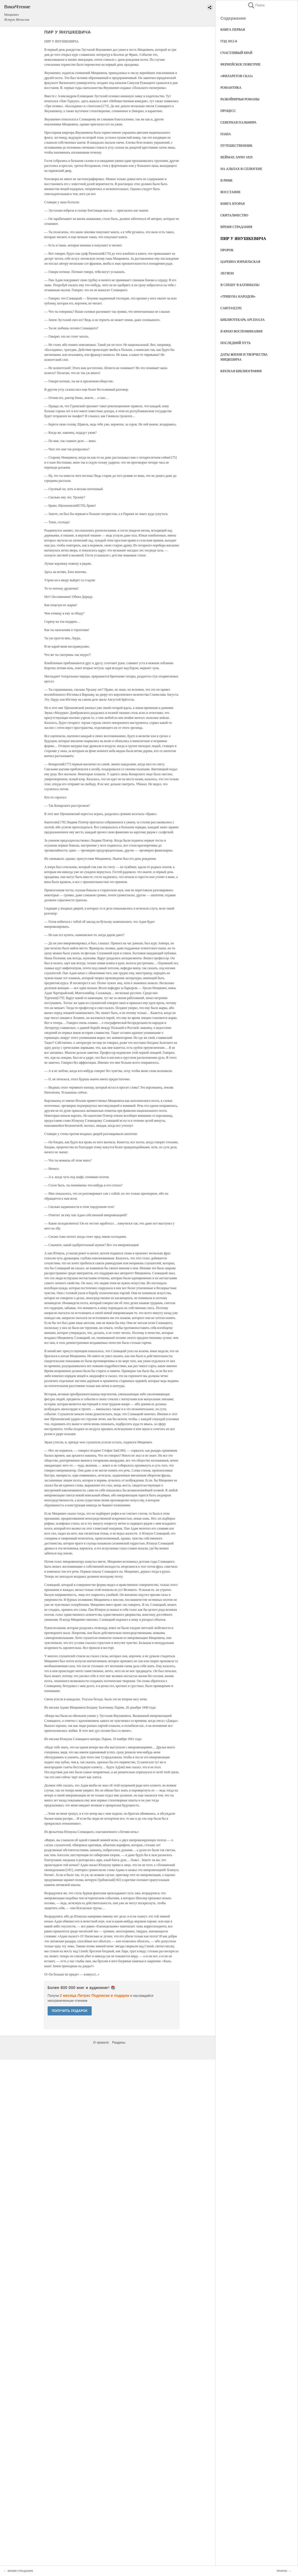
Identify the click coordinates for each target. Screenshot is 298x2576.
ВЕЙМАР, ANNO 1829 (236, 157)
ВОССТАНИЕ (230, 192)
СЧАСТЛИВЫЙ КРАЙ (236, 52)
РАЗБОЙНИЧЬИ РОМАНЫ (239, 99)
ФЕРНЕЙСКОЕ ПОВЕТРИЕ (240, 64)
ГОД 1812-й (228, 41)
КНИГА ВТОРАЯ (232, 203)
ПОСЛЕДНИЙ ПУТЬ (235, 343)
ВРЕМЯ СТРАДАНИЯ (236, 227)
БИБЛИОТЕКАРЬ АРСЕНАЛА (242, 319)
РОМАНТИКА (231, 87)
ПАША (225, 134)
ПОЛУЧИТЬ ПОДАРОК (70, 2011)
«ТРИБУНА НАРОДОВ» (237, 296)
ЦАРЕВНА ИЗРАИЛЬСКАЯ (240, 261)
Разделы (118, 2042)
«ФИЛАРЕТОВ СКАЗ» (236, 76)
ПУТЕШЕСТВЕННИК (236, 145)
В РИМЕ (226, 180)
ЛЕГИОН (227, 273)
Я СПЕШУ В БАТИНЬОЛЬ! (240, 285)
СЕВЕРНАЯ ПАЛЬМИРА (238, 122)
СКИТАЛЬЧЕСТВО (234, 215)
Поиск (256, 5)
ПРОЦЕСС (228, 111)
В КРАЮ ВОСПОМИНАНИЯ (241, 331)
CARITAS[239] (231, 308)
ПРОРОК (227, 250)
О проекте (101, 2042)
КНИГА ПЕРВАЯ (232, 29)
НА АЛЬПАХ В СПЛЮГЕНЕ (241, 169)
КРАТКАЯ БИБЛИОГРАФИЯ (241, 371)
